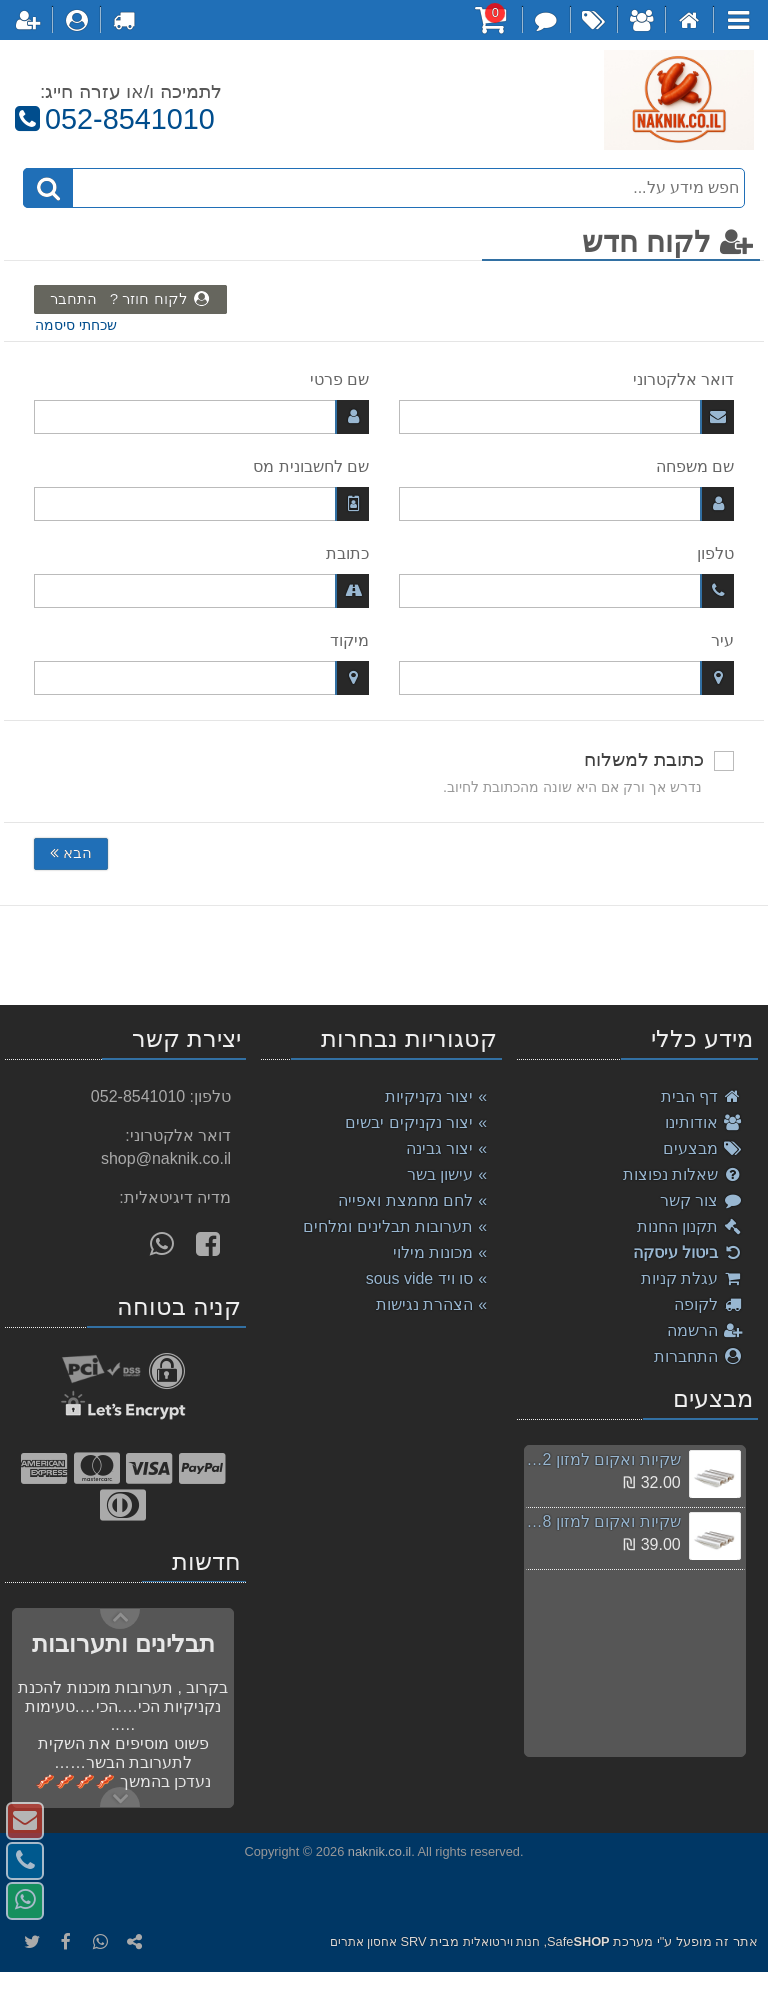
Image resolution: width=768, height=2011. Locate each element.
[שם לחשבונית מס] (201, 504)
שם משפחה (695, 466)
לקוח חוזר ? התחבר (130, 298)
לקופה (708, 1304)
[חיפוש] (48, 188)
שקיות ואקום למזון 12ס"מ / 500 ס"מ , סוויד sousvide (602, 1459)
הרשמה (705, 1330)
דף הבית (702, 1096)
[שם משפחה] (566, 504)
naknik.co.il (379, 1851)
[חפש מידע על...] (384, 188)
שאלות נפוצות (683, 1174)
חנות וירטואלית (501, 1942)
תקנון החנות (690, 1226)
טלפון (715, 553)
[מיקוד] (201, 678)
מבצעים (703, 1148)
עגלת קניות (692, 1278)
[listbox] (384, 955)
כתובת (347, 553)
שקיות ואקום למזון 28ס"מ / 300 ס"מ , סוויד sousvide (602, 1521)
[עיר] (566, 678)
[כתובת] (201, 591)
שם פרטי (339, 379)
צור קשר (701, 1200)
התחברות (698, 1356)
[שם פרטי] (201, 417)
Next (120, 1619)
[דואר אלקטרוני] (566, 417)
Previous (120, 1797)
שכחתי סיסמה (76, 325)
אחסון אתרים (363, 1942)
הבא (71, 852)
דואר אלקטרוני (683, 379)
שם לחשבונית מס (311, 466)
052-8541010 (112, 119)
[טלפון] (566, 591)
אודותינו (704, 1122)
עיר (722, 640)
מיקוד (349, 640)
